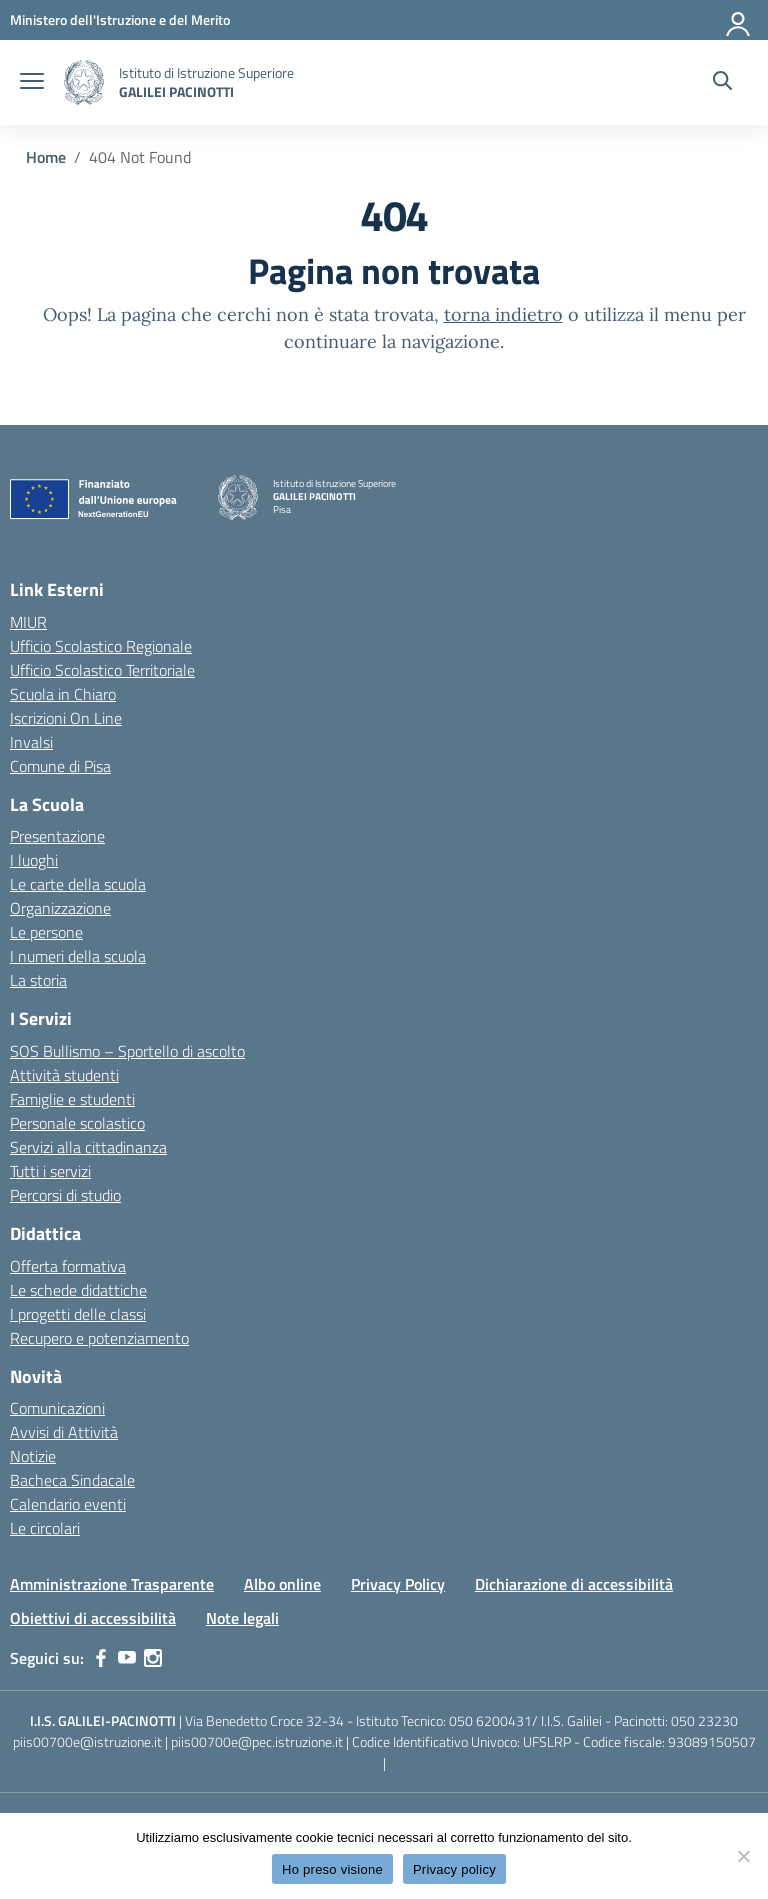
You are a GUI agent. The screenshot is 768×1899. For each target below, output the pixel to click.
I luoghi (34, 860)
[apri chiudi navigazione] (32, 83)
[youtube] (127, 1658)
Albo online (282, 1584)
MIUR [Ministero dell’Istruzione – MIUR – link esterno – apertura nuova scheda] (28, 622)
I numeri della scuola (78, 956)
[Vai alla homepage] (84, 82)
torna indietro (503, 314)
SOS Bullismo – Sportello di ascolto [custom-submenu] (127, 1051)
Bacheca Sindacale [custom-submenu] (72, 1480)
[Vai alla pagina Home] (46, 157)
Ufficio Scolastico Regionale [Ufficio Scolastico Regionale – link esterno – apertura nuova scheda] (101, 646)
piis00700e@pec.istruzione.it (257, 1741)
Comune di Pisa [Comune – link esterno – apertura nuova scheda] (60, 766)
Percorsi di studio (65, 1195)
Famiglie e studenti (72, 1099)
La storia (38, 980)
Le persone (46, 932)
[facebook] (101, 1658)
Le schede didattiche (78, 1290)
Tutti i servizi (50, 1171)
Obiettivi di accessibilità (93, 1618)
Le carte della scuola (78, 884)
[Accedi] (739, 20)
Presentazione (57, 836)
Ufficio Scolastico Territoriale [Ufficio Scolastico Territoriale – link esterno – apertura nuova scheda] (102, 670)
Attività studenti (64, 1075)
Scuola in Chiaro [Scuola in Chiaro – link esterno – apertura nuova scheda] (63, 694)
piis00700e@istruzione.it (87, 1741)
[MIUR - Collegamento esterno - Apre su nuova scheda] (120, 19)
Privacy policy (454, 1869)
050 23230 (704, 1720)
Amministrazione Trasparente (112, 1584)
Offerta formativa (68, 1266)
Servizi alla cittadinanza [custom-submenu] (88, 1147)
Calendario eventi (68, 1504)
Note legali (242, 1618)
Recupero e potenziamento (99, 1338)
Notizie (33, 1456)
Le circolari (45, 1528)
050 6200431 (490, 1720)
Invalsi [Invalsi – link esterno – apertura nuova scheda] (31, 742)
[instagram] (153, 1658)
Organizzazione (60, 908)
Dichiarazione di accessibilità (574, 1584)
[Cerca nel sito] (722, 83)
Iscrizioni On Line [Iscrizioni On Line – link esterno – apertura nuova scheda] (66, 718)
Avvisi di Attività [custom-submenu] (64, 1432)
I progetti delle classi (78, 1314)
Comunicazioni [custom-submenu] (57, 1408)
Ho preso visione (332, 1869)
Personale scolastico (77, 1123)
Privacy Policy (398, 1584)
